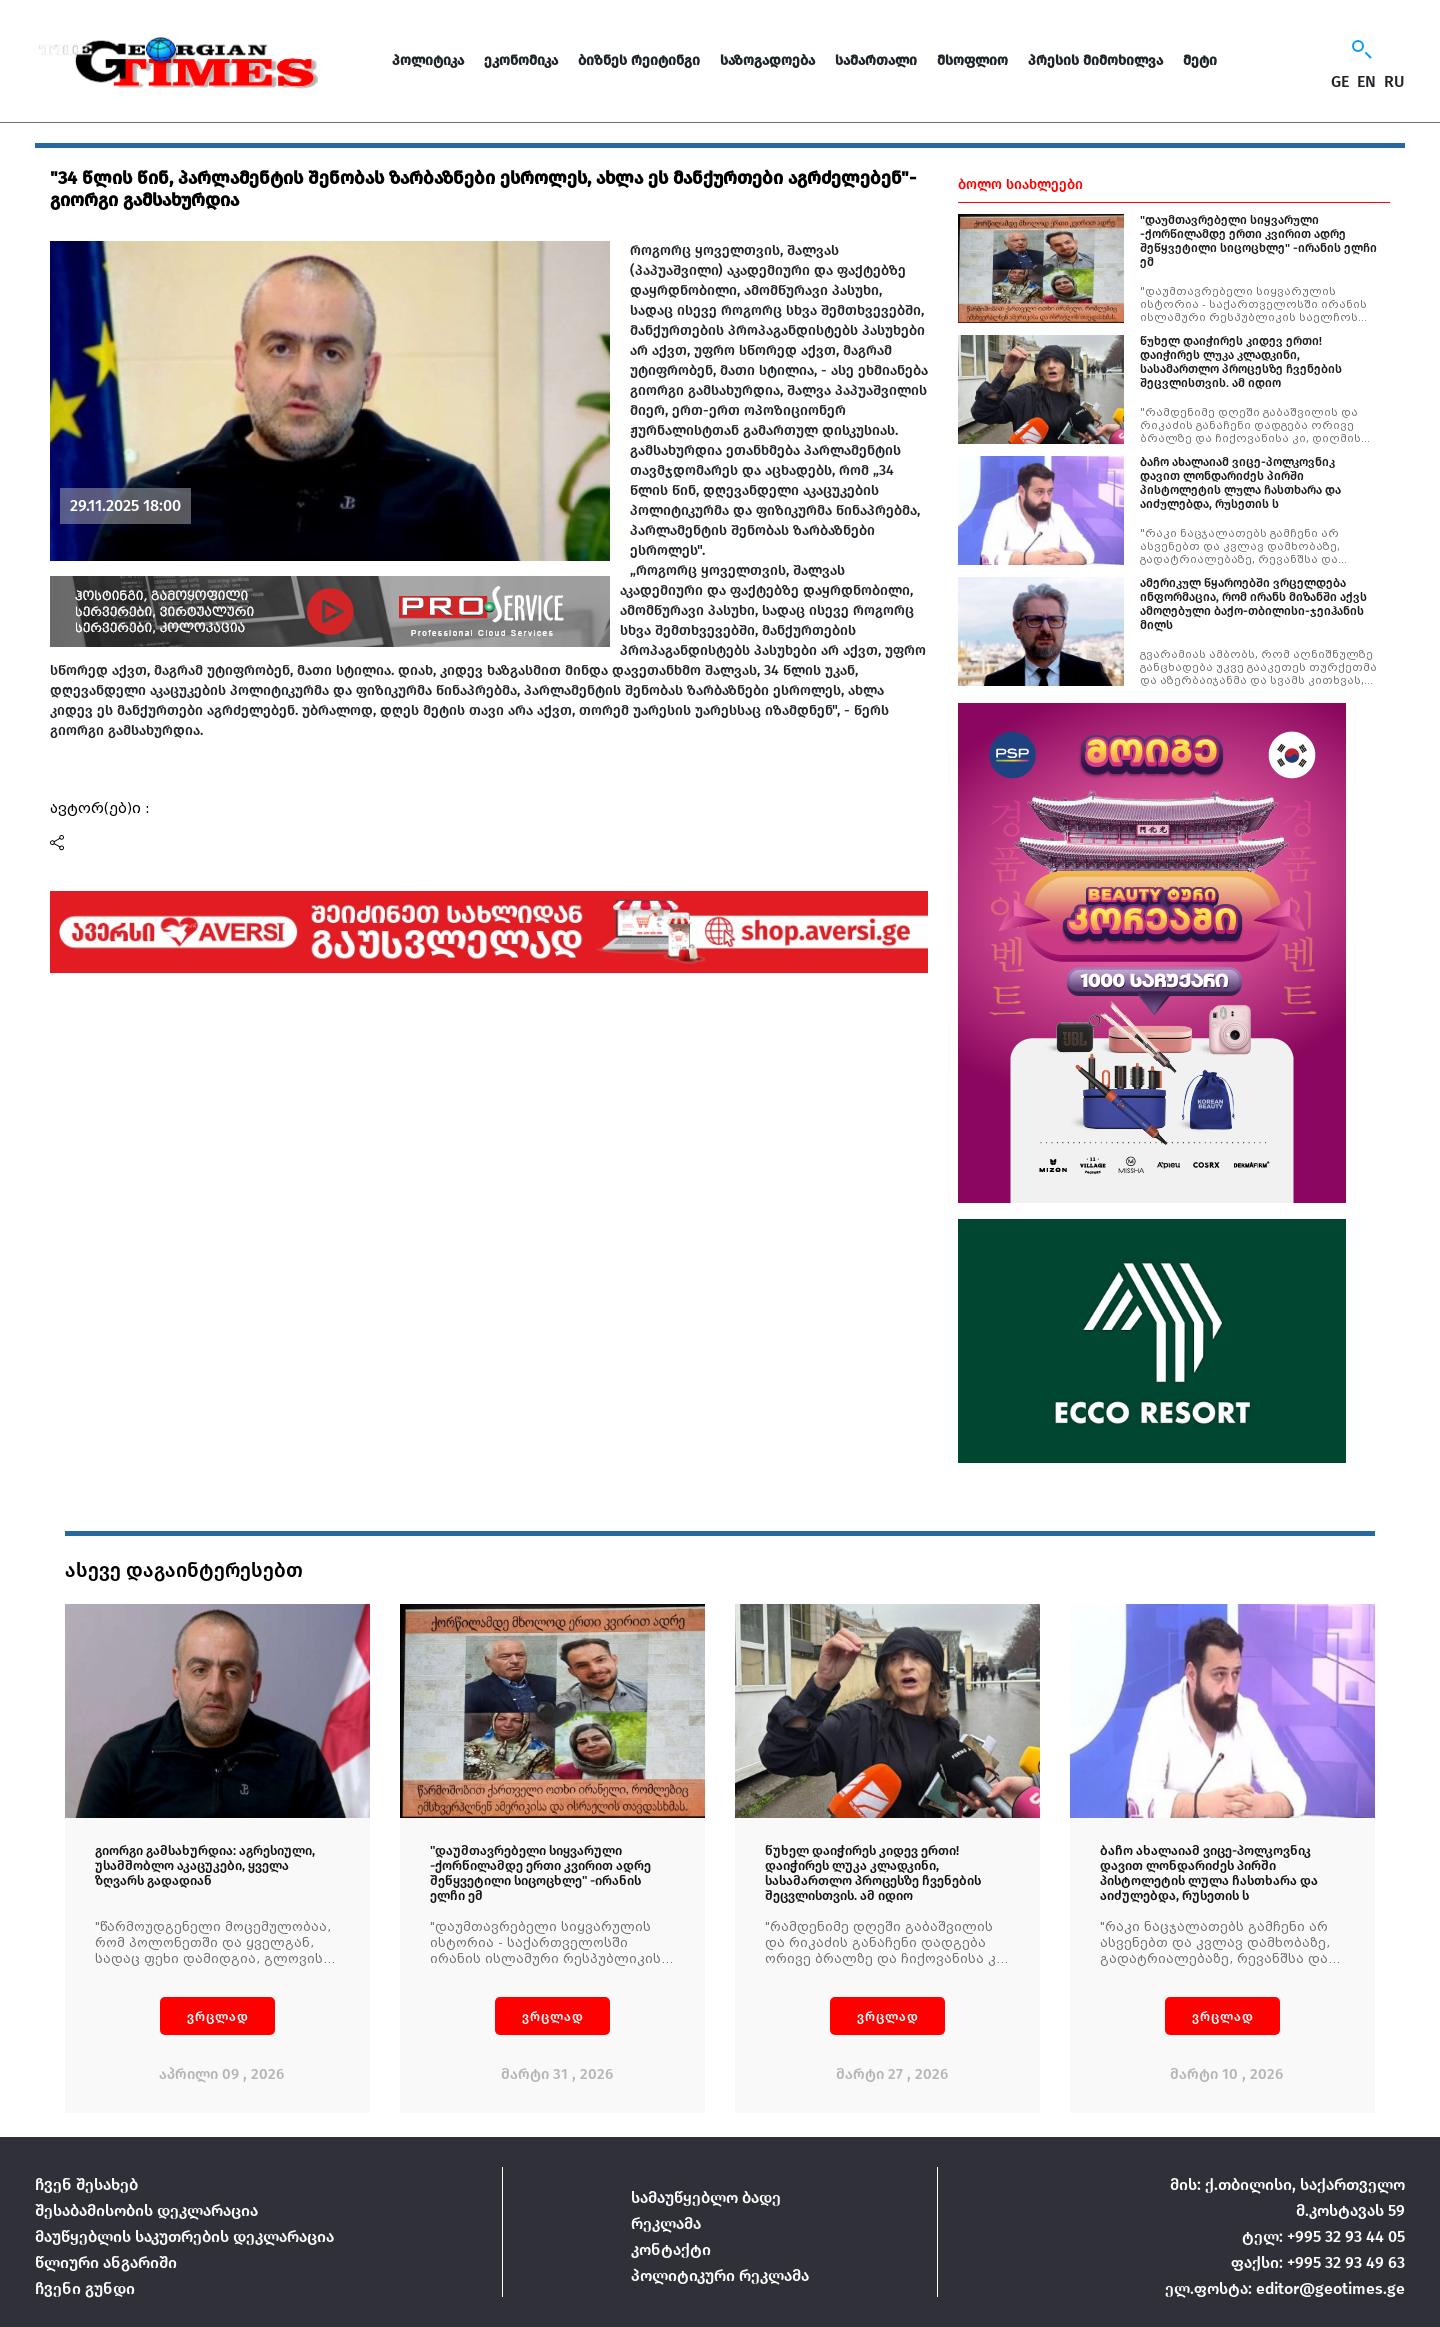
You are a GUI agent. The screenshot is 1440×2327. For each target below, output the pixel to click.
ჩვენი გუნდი (85, 2288)
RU (1394, 82)
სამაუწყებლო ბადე (706, 2197)
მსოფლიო (972, 60)
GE (1340, 82)
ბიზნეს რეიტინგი (639, 60)
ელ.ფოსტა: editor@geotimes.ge (1285, 2288)
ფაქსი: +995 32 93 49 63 (1318, 2262)
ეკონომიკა (521, 60)
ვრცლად (218, 2016)
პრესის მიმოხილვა (1095, 60)
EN (1366, 82)
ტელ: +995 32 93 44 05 (1323, 2236)
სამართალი (876, 60)
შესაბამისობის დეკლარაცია (146, 2210)
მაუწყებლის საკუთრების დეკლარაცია (184, 2236)
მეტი (1200, 60)
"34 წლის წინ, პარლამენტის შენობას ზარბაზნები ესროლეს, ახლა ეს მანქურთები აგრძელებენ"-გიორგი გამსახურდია (483, 189)
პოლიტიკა (428, 60)
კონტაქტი (671, 2249)
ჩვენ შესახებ (86, 2184)
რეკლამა (666, 2223)
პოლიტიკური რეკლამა (720, 2275)
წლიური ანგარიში (106, 2262)
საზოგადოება (767, 60)
